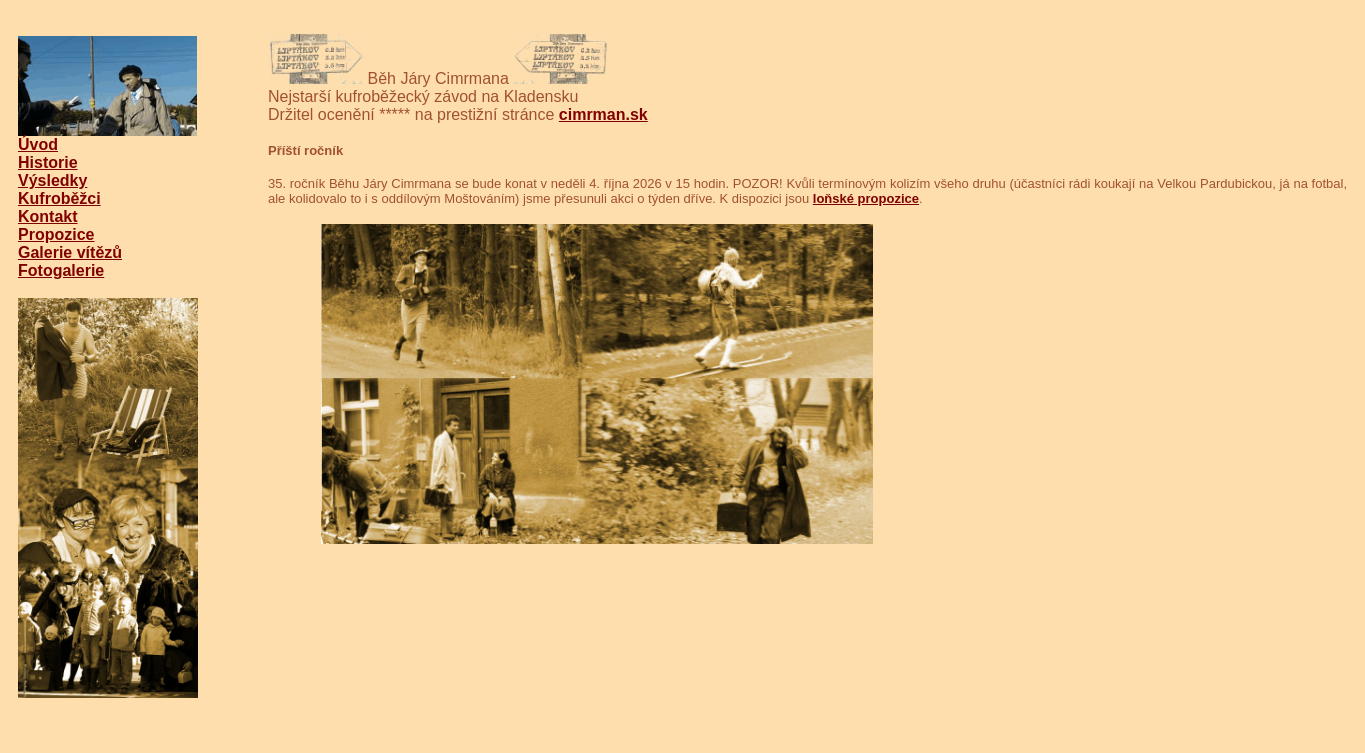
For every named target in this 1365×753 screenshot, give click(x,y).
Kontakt (48, 216)
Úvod (38, 144)
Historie (48, 162)
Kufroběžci (59, 198)
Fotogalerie (61, 270)
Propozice (56, 234)
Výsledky (52, 180)
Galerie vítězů (70, 252)
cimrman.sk (603, 114)
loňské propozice (866, 198)
